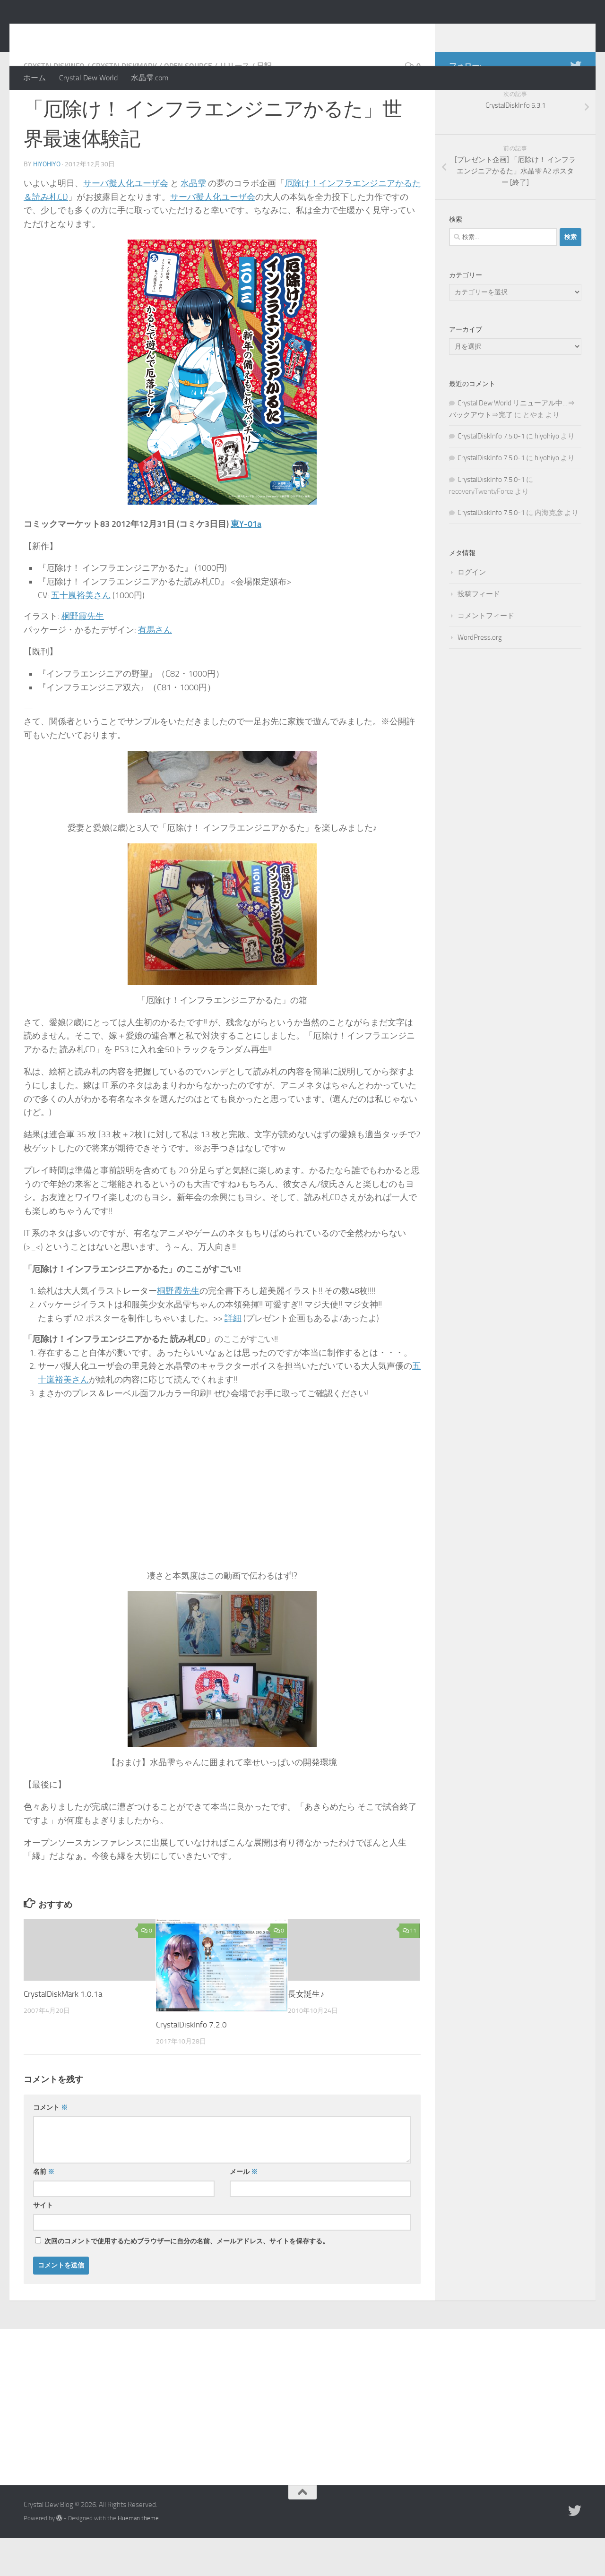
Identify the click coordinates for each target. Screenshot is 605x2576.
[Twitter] (575, 103)
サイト (43, 2243)
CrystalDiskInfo (54, 103)
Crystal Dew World (88, 77)
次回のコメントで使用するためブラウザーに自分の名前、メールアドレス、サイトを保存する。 (186, 2279)
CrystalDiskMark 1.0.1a (63, 2031)
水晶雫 (193, 221)
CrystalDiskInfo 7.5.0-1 (491, 474)
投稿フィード (479, 631)
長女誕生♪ (306, 2031)
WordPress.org (480, 675)
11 (409, 1968)
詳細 (233, 1356)
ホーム (34, 77)
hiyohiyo (46, 202)
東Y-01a (246, 562)
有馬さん (155, 667)
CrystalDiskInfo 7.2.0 (191, 2062)
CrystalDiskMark (124, 103)
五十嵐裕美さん (81, 633)
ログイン (472, 610)
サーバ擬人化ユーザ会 (125, 221)
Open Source (188, 103)
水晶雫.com (149, 77)
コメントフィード (486, 653)
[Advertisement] (302, 2437)
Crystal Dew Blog (94, 32)
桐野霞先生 (82, 654)
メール (244, 2210)
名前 (43, 2210)
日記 (264, 103)
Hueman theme (138, 2555)
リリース (234, 103)
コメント (50, 2145)
